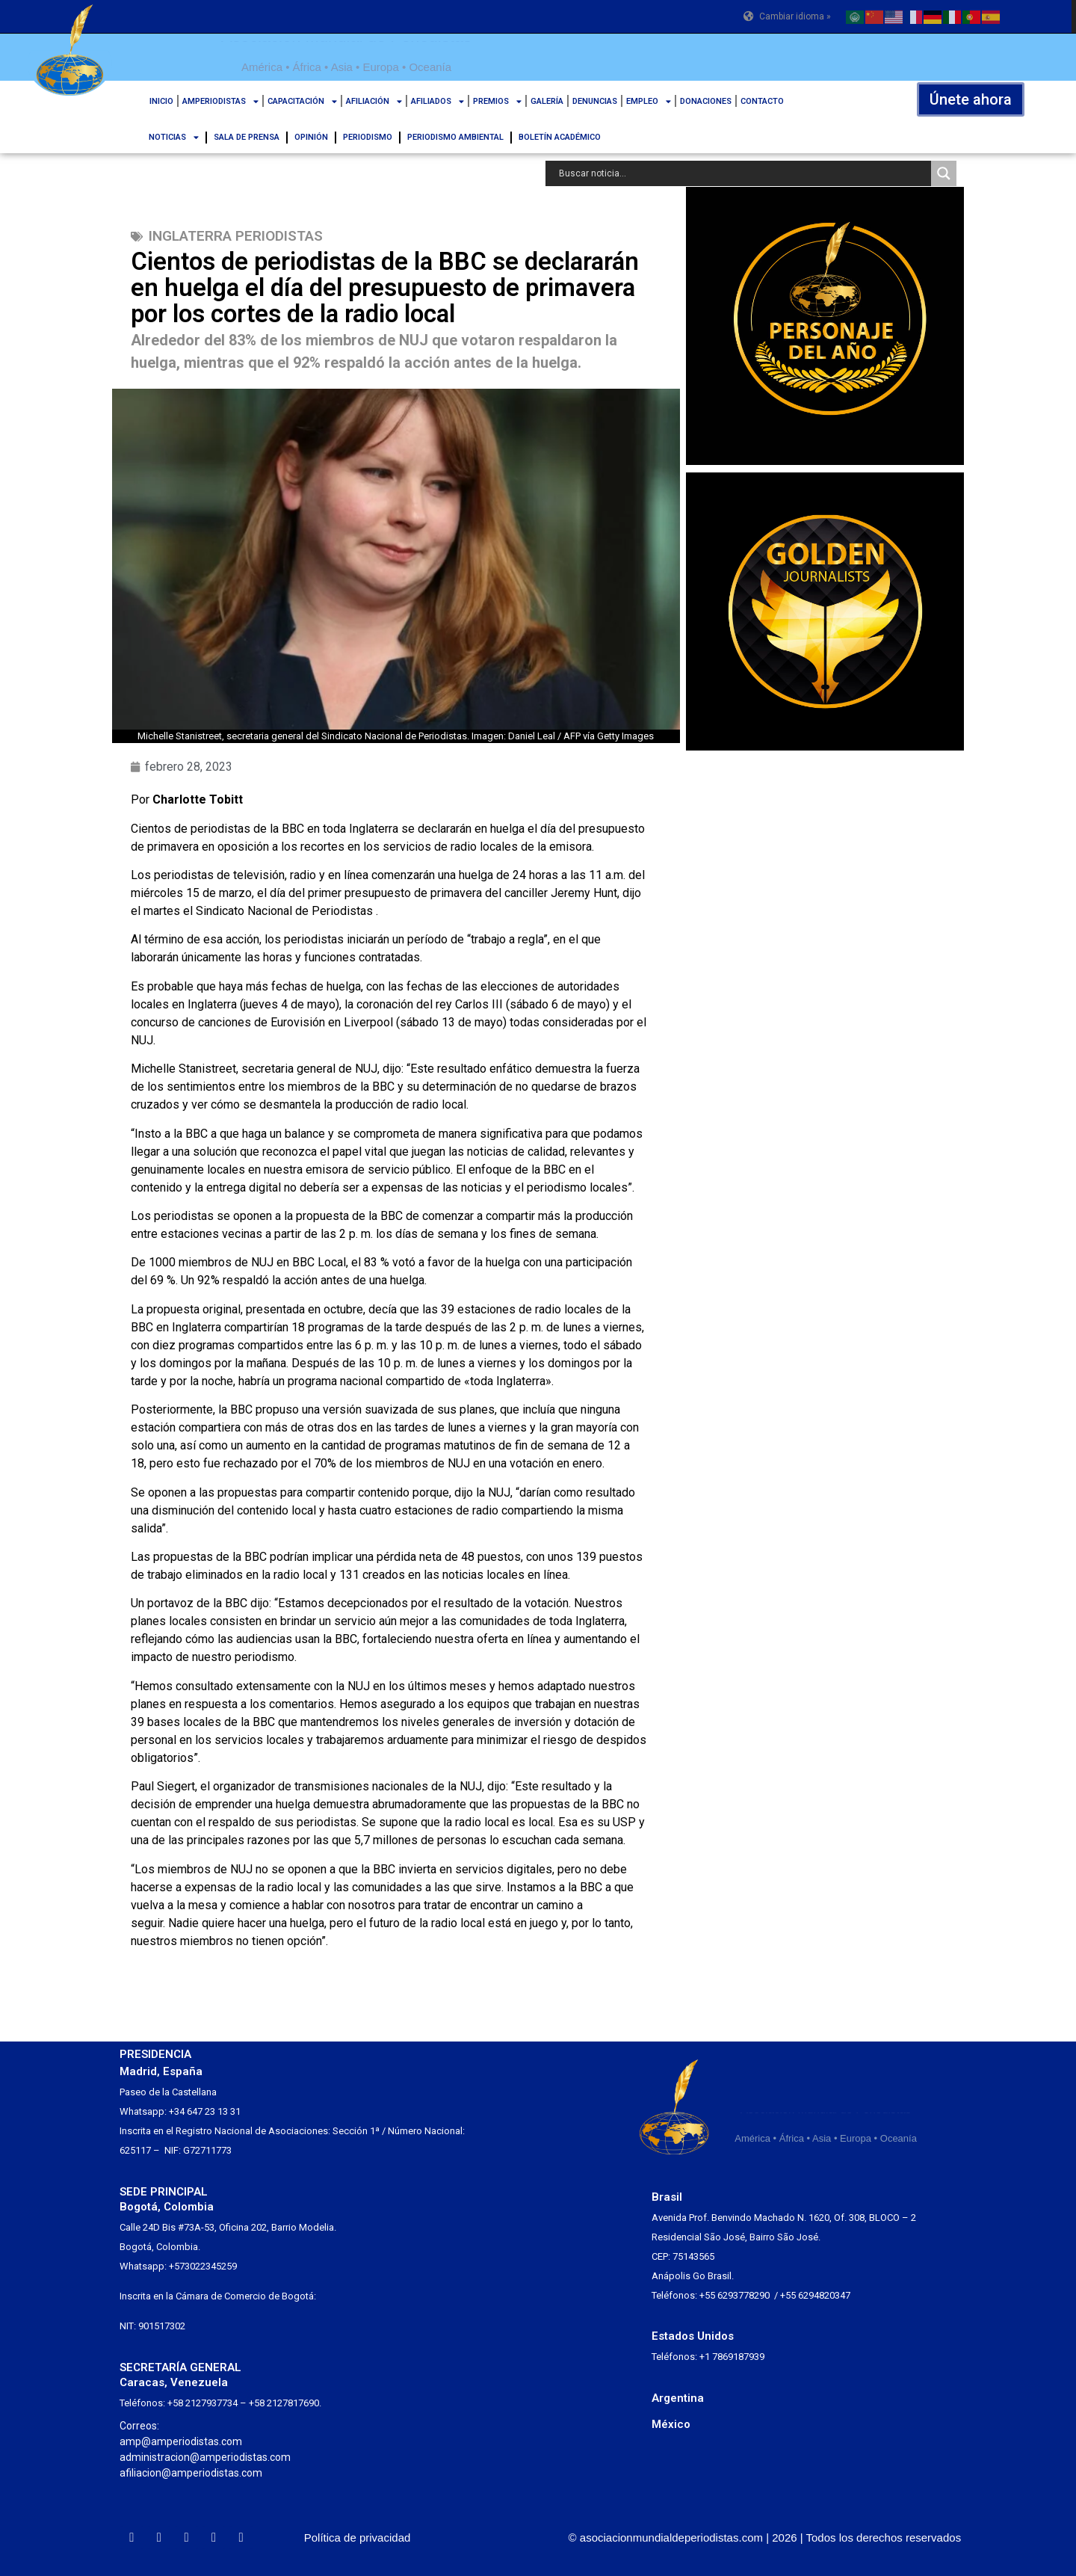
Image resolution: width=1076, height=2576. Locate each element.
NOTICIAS (174, 137)
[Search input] (742, 173)
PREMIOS (497, 101)
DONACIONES (706, 101)
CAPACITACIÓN (302, 101)
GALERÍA (547, 101)
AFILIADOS (437, 101)
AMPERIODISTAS (220, 101)
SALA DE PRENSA (246, 137)
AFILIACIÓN (374, 101)
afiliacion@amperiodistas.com (191, 2473)
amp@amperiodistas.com (181, 2441)
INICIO (161, 101)
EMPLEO (648, 101)
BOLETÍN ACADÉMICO (560, 137)
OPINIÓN (311, 137)
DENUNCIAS (594, 101)
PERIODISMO (367, 137)
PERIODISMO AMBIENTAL (455, 137)
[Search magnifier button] (943, 173)
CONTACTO (762, 101)
